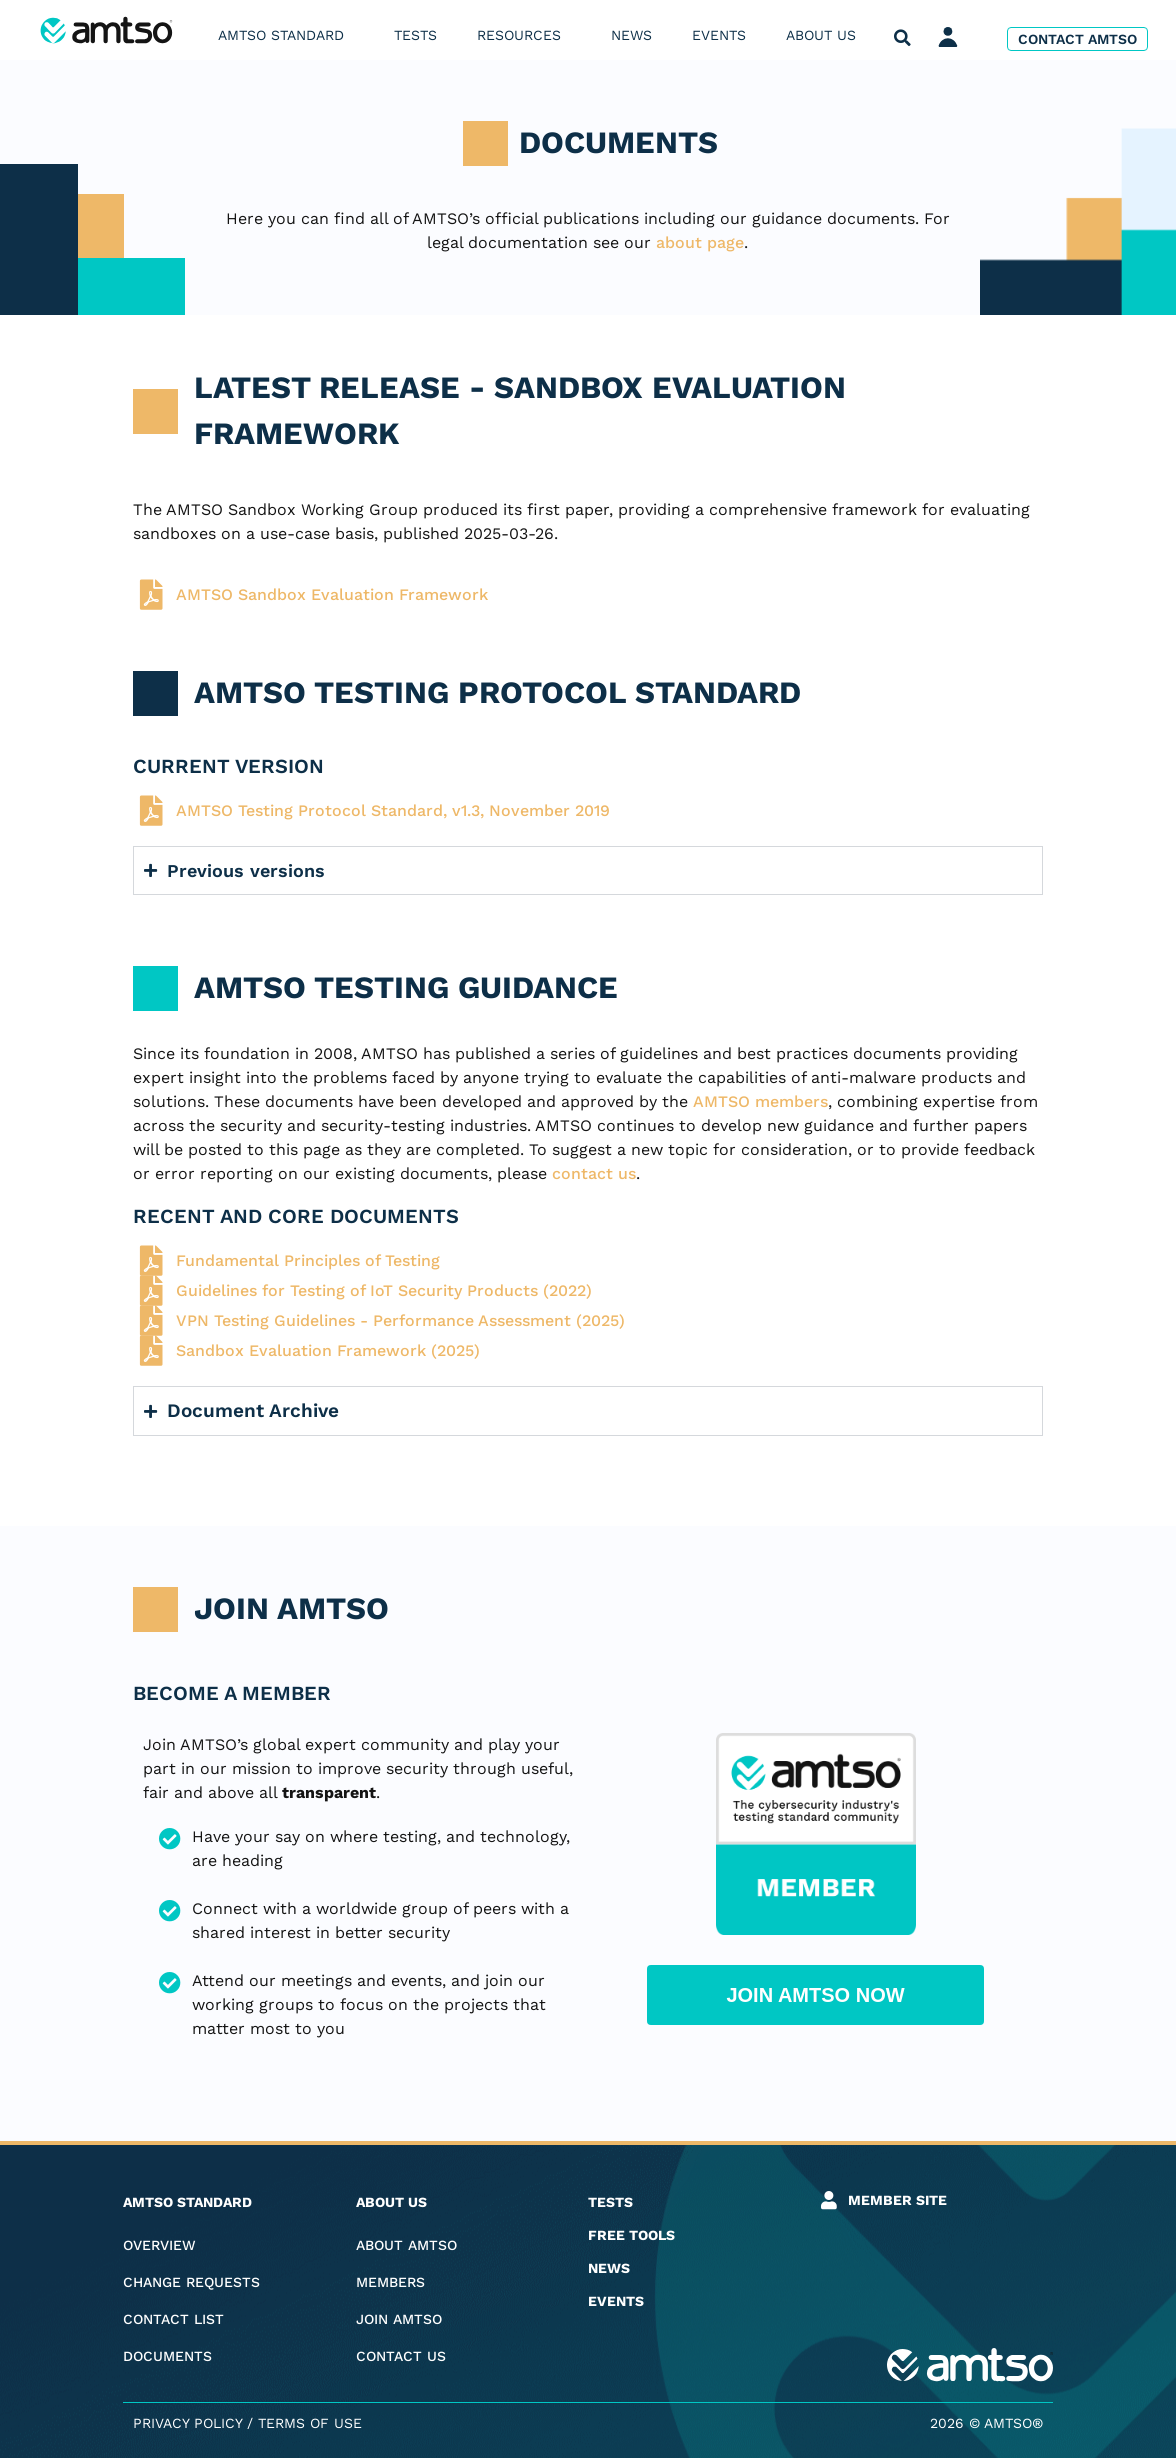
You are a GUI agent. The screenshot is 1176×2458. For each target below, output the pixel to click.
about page (700, 242)
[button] (902, 38)
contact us (594, 1173)
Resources (524, 35)
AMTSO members (760, 1101)
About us (826, 35)
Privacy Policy (187, 2423)
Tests (415, 35)
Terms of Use (310, 2423)
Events (719, 35)
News (631, 35)
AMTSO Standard (286, 35)
